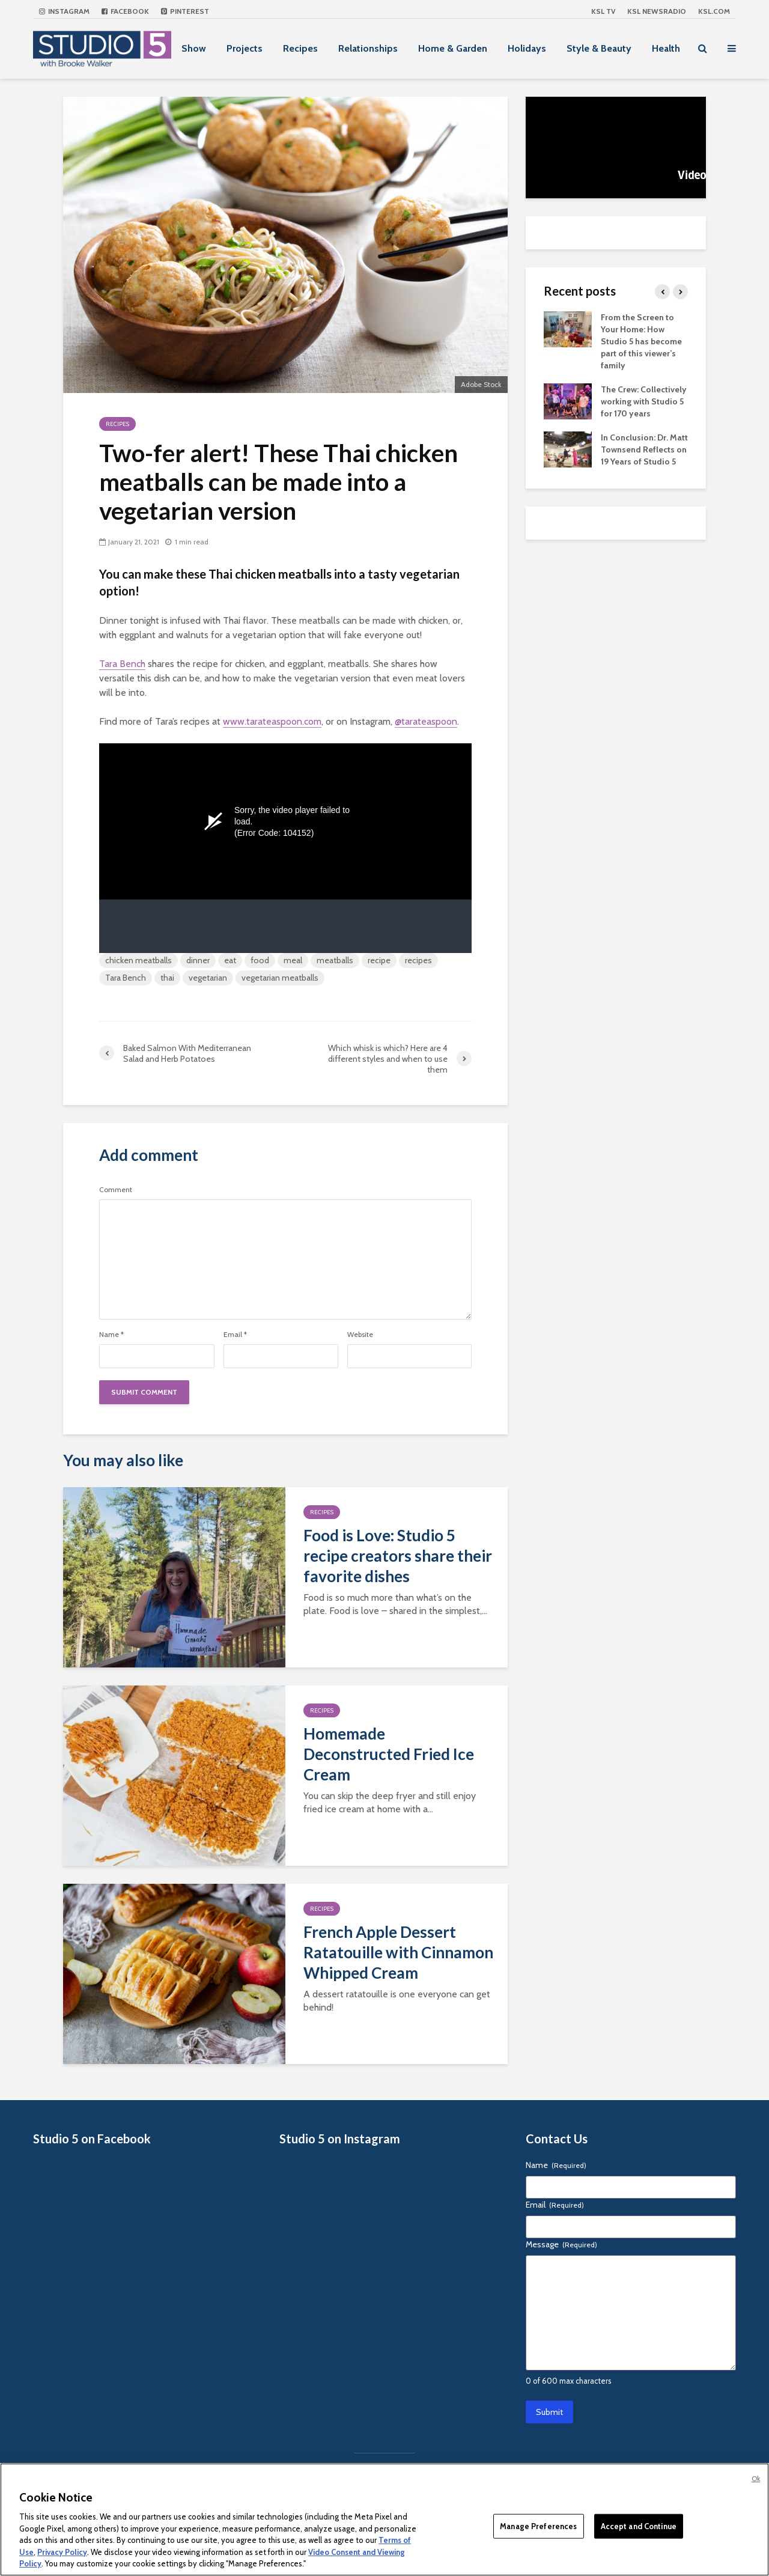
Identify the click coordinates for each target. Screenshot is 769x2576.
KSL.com (714, 11)
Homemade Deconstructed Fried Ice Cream (388, 1754)
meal (293, 960)
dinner (198, 960)
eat (230, 960)
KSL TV (603, 11)
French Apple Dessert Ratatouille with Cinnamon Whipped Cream (398, 1952)
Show (193, 48)
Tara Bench (122, 663)
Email (235, 1334)
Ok (756, 2478)
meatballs (335, 960)
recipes (418, 960)
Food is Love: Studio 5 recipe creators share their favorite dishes (397, 1556)
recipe (379, 960)
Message (561, 2244)
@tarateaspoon (426, 721)
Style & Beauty (599, 48)
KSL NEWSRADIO (656, 11)
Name (111, 1334)
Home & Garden (452, 48)
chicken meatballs (138, 960)
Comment (115, 1189)
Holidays (527, 48)
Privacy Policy (62, 2552)
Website (360, 1334)
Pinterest (185, 11)
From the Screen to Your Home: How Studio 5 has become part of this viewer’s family (641, 341)
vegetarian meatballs (280, 977)
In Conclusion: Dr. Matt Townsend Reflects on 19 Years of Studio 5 (644, 449)
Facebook (125, 11)
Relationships (368, 48)
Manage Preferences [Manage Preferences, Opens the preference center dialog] (538, 2525)
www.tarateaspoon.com (272, 721)
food (260, 960)
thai (167, 977)
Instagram (64, 11)
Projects (244, 48)
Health (666, 48)
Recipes (300, 48)
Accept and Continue (638, 2525)
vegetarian (208, 977)
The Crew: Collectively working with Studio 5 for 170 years (644, 401)
